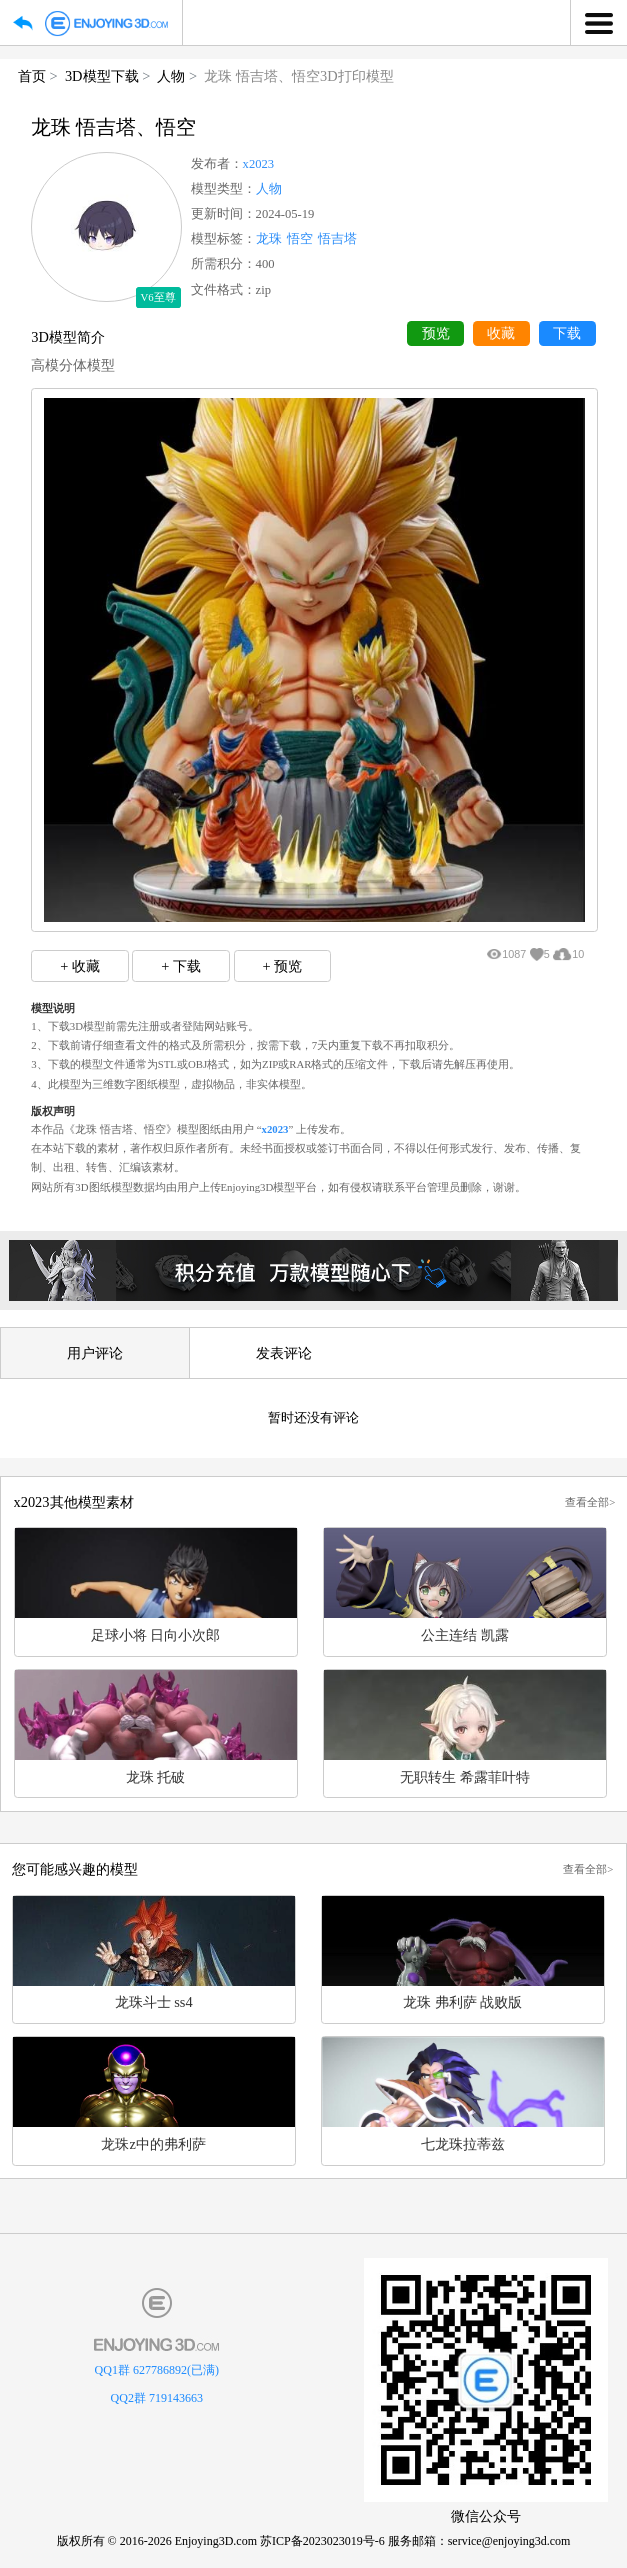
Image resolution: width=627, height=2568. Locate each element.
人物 (171, 76)
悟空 (300, 239)
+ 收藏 (80, 966)
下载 (567, 333)
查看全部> (590, 1502)
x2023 (258, 164)
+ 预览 (282, 966)
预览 (436, 333)
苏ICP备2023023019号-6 (322, 2541)
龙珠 (269, 239)
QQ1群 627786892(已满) (157, 2370)
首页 (32, 76)
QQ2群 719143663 (157, 2398)
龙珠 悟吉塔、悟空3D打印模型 (298, 76)
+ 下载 (181, 966)
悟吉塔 (337, 239)
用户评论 (95, 1353)
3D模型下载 (102, 76)
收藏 (501, 333)
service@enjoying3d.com (509, 2541)
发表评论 (284, 1353)
